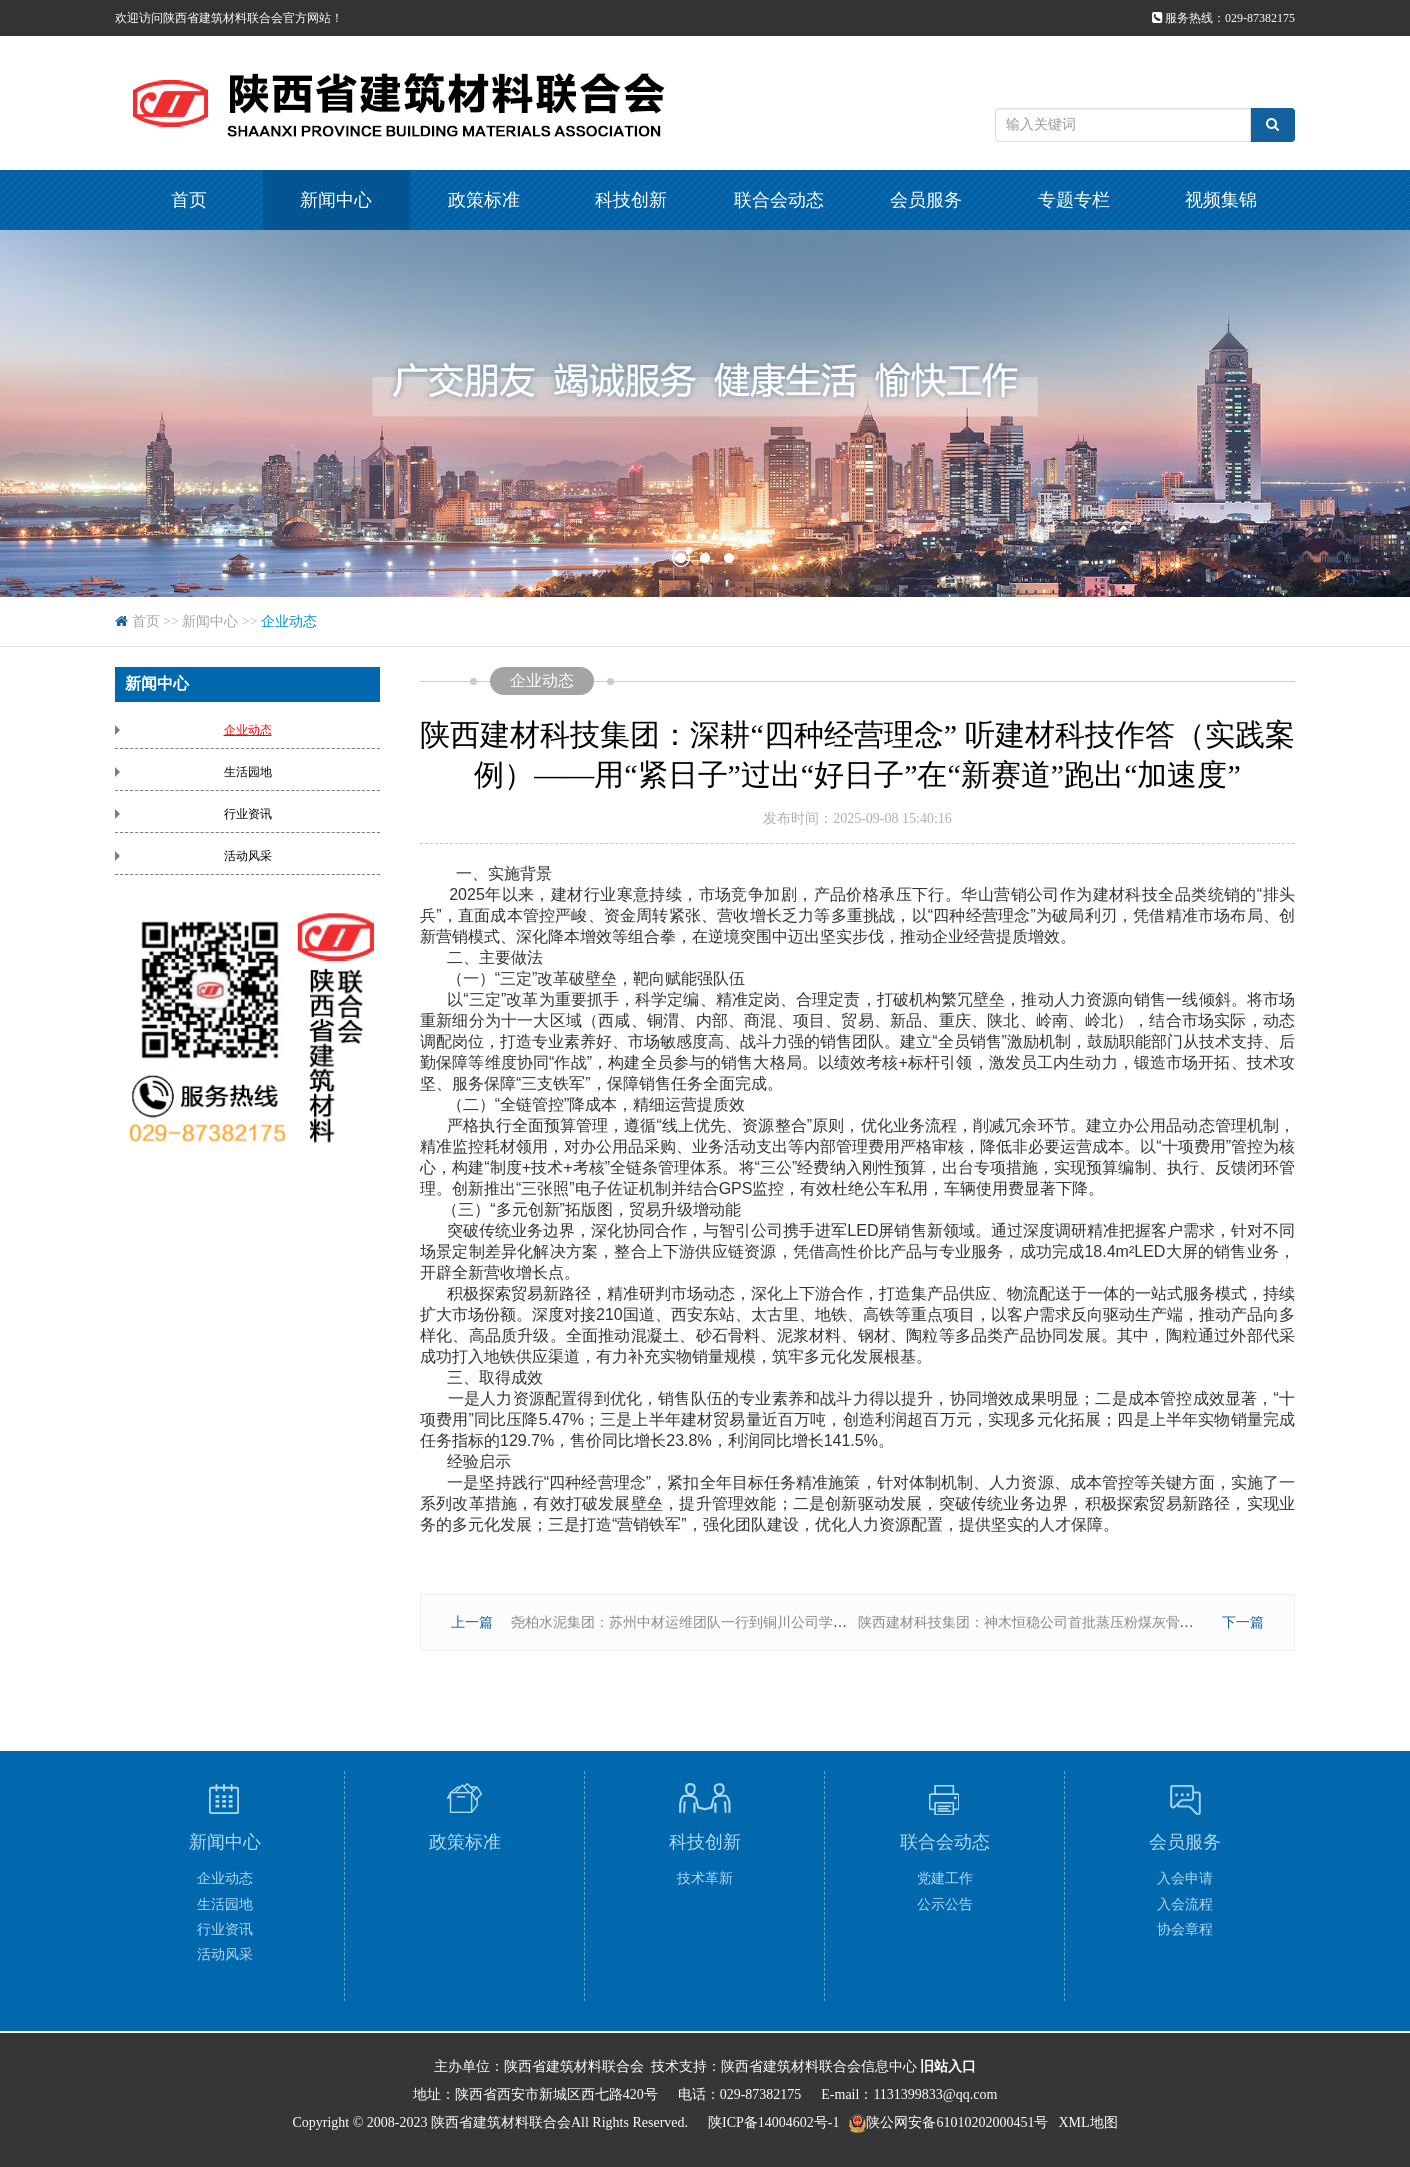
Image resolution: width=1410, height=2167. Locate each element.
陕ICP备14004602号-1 (773, 2122)
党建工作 (945, 1878)
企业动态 (289, 621)
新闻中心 (336, 200)
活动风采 (248, 856)
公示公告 (945, 1904)
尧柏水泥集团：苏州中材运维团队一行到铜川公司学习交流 (693, 1622)
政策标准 (484, 200)
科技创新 (631, 200)
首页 (189, 200)
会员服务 (926, 200)
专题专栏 (1074, 200)
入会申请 (1185, 1878)
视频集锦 (1221, 200)
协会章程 (1185, 1929)
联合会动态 (779, 200)
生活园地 (248, 772)
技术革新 (705, 1878)
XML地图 (1087, 2122)
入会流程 (1185, 1904)
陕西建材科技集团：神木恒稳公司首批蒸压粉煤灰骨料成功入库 (1054, 1622)
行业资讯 (248, 814)
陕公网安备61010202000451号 (957, 2122)
